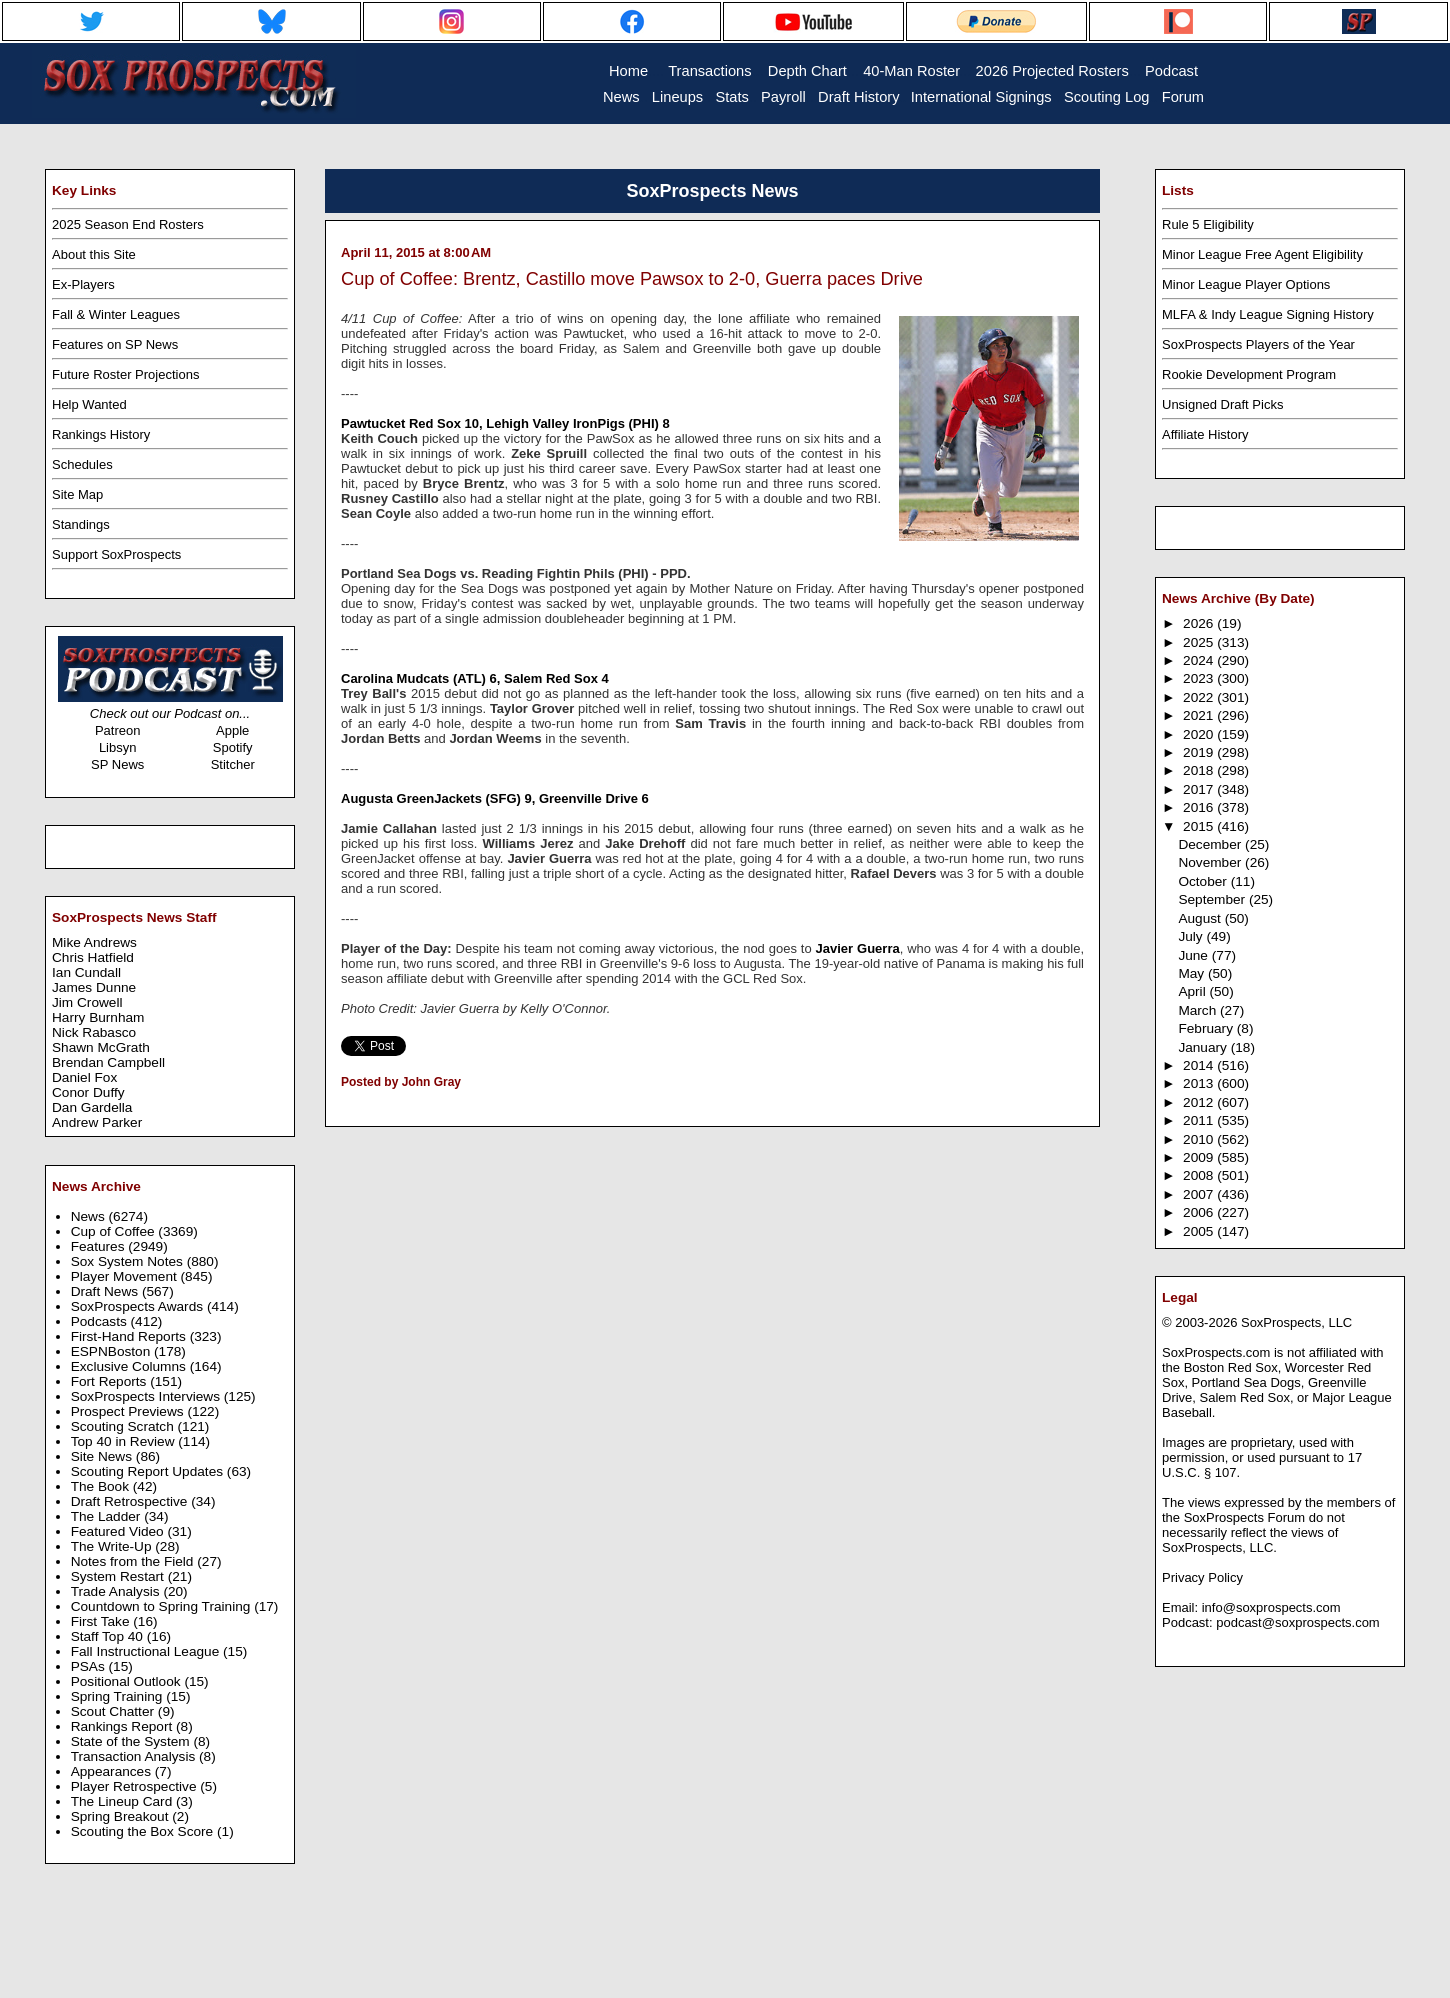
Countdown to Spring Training (163, 1606)
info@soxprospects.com (1271, 1607)
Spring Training (119, 1696)
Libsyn (118, 747)
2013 (1200, 1083)
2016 (1200, 807)
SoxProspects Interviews (147, 1396)
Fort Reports (111, 1381)
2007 (1200, 1194)
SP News (117, 764)
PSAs (90, 1666)
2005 (1200, 1231)
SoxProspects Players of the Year (1258, 344)
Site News (103, 1456)
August (1201, 918)
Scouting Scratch (124, 1426)
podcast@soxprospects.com (1298, 1622)
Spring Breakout (122, 1816)
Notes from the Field (134, 1561)
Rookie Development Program (1249, 374)
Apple (232, 730)
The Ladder (108, 1516)
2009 (1200, 1157)
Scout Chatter (114, 1711)
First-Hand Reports (130, 1336)
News (90, 1216)
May (1193, 973)
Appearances (113, 1771)
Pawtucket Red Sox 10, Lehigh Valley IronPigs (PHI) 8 (505, 423)
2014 (1200, 1065)
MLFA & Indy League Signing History (1268, 314)
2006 (1200, 1212)
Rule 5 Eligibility (1208, 224)
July (1192, 936)
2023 (1200, 678)
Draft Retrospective (131, 1501)
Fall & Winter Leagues (116, 314)
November (1211, 862)
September (1213, 899)
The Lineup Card (123, 1801)
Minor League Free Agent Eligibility (1262, 254)
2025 (1200, 642)
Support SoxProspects (116, 554)
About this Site (94, 254)
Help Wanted (89, 404)
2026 (1200, 623)
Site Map (77, 494)
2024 (1200, 660)
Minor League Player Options (1246, 284)
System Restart (119, 1576)
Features (100, 1246)
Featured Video (119, 1531)
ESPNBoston (112, 1351)
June (1194, 955)
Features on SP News (115, 344)
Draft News (106, 1291)
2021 (1200, 715)
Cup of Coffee (115, 1231)
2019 (1200, 752)
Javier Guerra (858, 948)
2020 (1200, 734)
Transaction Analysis (135, 1756)
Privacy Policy (1202, 1577)
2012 (1200, 1102)
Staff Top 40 (109, 1636)
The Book (102, 1486)
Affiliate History (1205, 434)
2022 (1200, 697)
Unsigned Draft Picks (1222, 404)
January (1204, 1047)
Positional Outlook (128, 1681)
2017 (1200, 789)
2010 (1200, 1139)
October (1204, 881)
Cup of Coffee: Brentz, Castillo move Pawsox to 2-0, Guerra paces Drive (632, 279)
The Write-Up (113, 1546)
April (1193, 991)
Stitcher (233, 764)
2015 (1200, 826)
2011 (1200, 1120)
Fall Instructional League (147, 1651)
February (1207, 1028)
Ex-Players (83, 284)
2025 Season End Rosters (128, 224)
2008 (1200, 1175)
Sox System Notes (129, 1261)
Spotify (233, 747)
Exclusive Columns (130, 1366)
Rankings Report (123, 1726)
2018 (1200, 770)
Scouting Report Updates (149, 1471)
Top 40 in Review (125, 1441)
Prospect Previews (129, 1411)
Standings (81, 524)
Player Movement (126, 1276)
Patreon (118, 730)
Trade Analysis (117, 1591)
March (1199, 1010)
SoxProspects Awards (139, 1306)
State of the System (132, 1741)
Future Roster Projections (125, 374)
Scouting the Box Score (144, 1831)
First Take (102, 1621)
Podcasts (101, 1321)
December (1211, 844)
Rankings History (101, 434)
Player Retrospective (136, 1786)
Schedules (82, 464)
